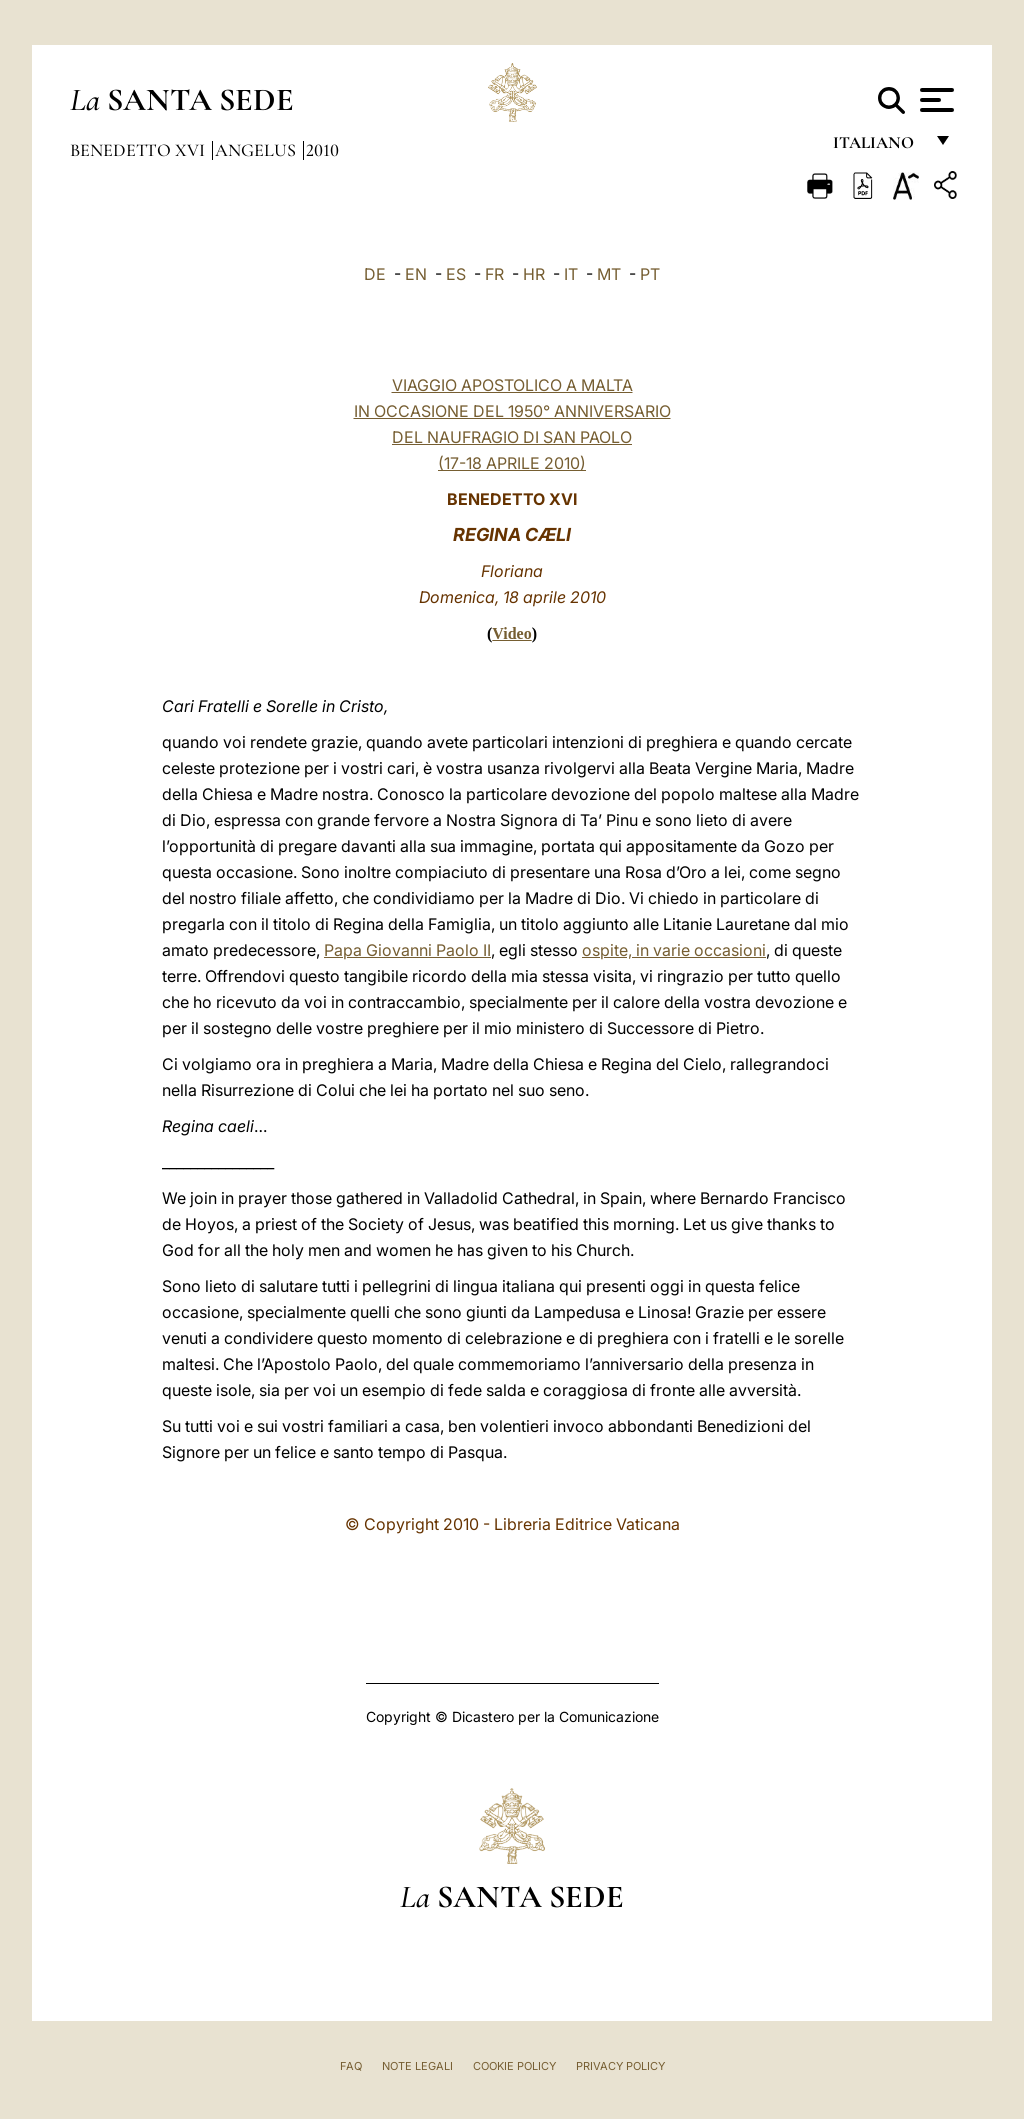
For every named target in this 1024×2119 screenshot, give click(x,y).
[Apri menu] (934, 100)
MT (609, 274)
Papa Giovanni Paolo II (407, 950)
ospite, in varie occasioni (674, 950)
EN (416, 274)
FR (494, 274)
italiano (877, 147)
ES (456, 274)
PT (650, 274)
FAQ (351, 2066)
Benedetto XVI (139, 150)
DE (375, 274)
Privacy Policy (620, 2066)
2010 (322, 150)
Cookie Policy (514, 2066)
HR (534, 274)
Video (511, 633)
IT (571, 274)
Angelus (257, 150)
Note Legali (417, 2066)
